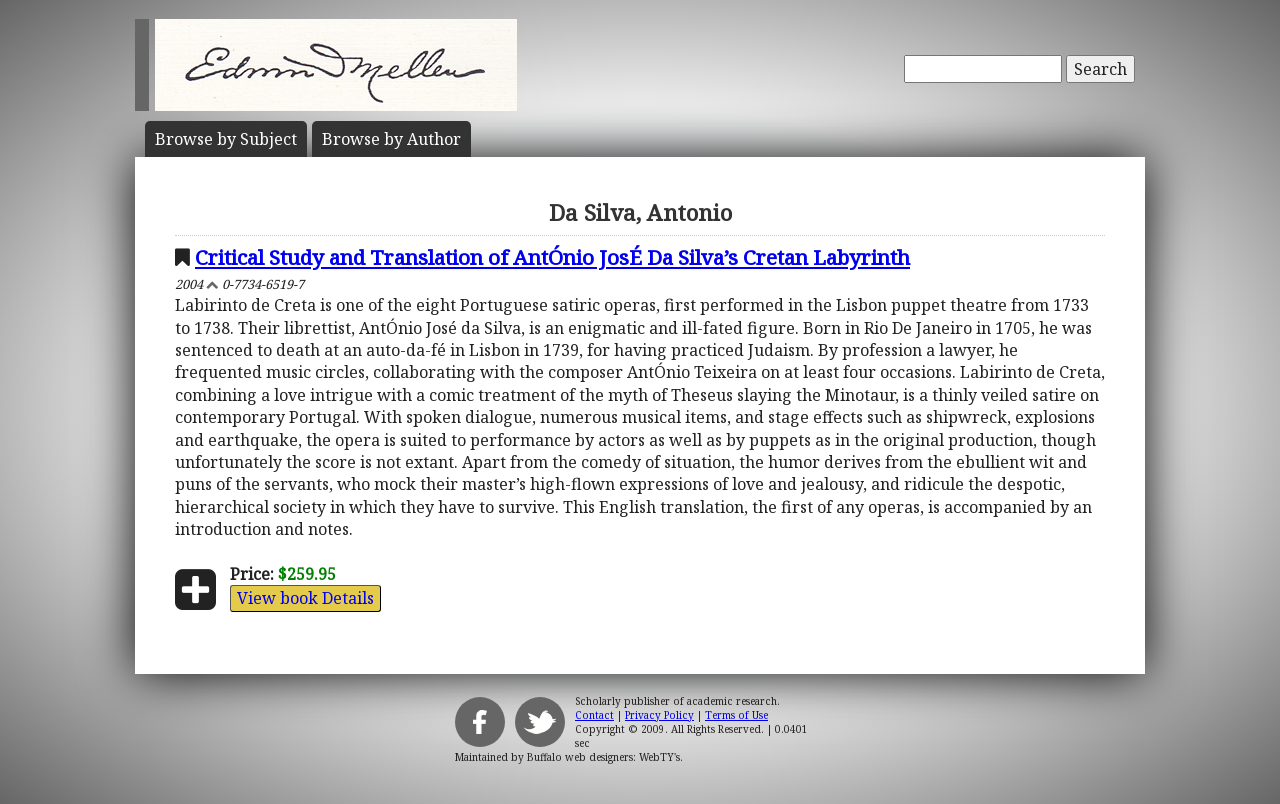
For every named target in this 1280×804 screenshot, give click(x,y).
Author (391, 139)
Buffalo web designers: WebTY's (603, 757)
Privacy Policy (659, 715)
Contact (594, 715)
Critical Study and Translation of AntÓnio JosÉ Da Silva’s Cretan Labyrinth (552, 257)
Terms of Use (736, 715)
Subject (226, 139)
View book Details (305, 598)
